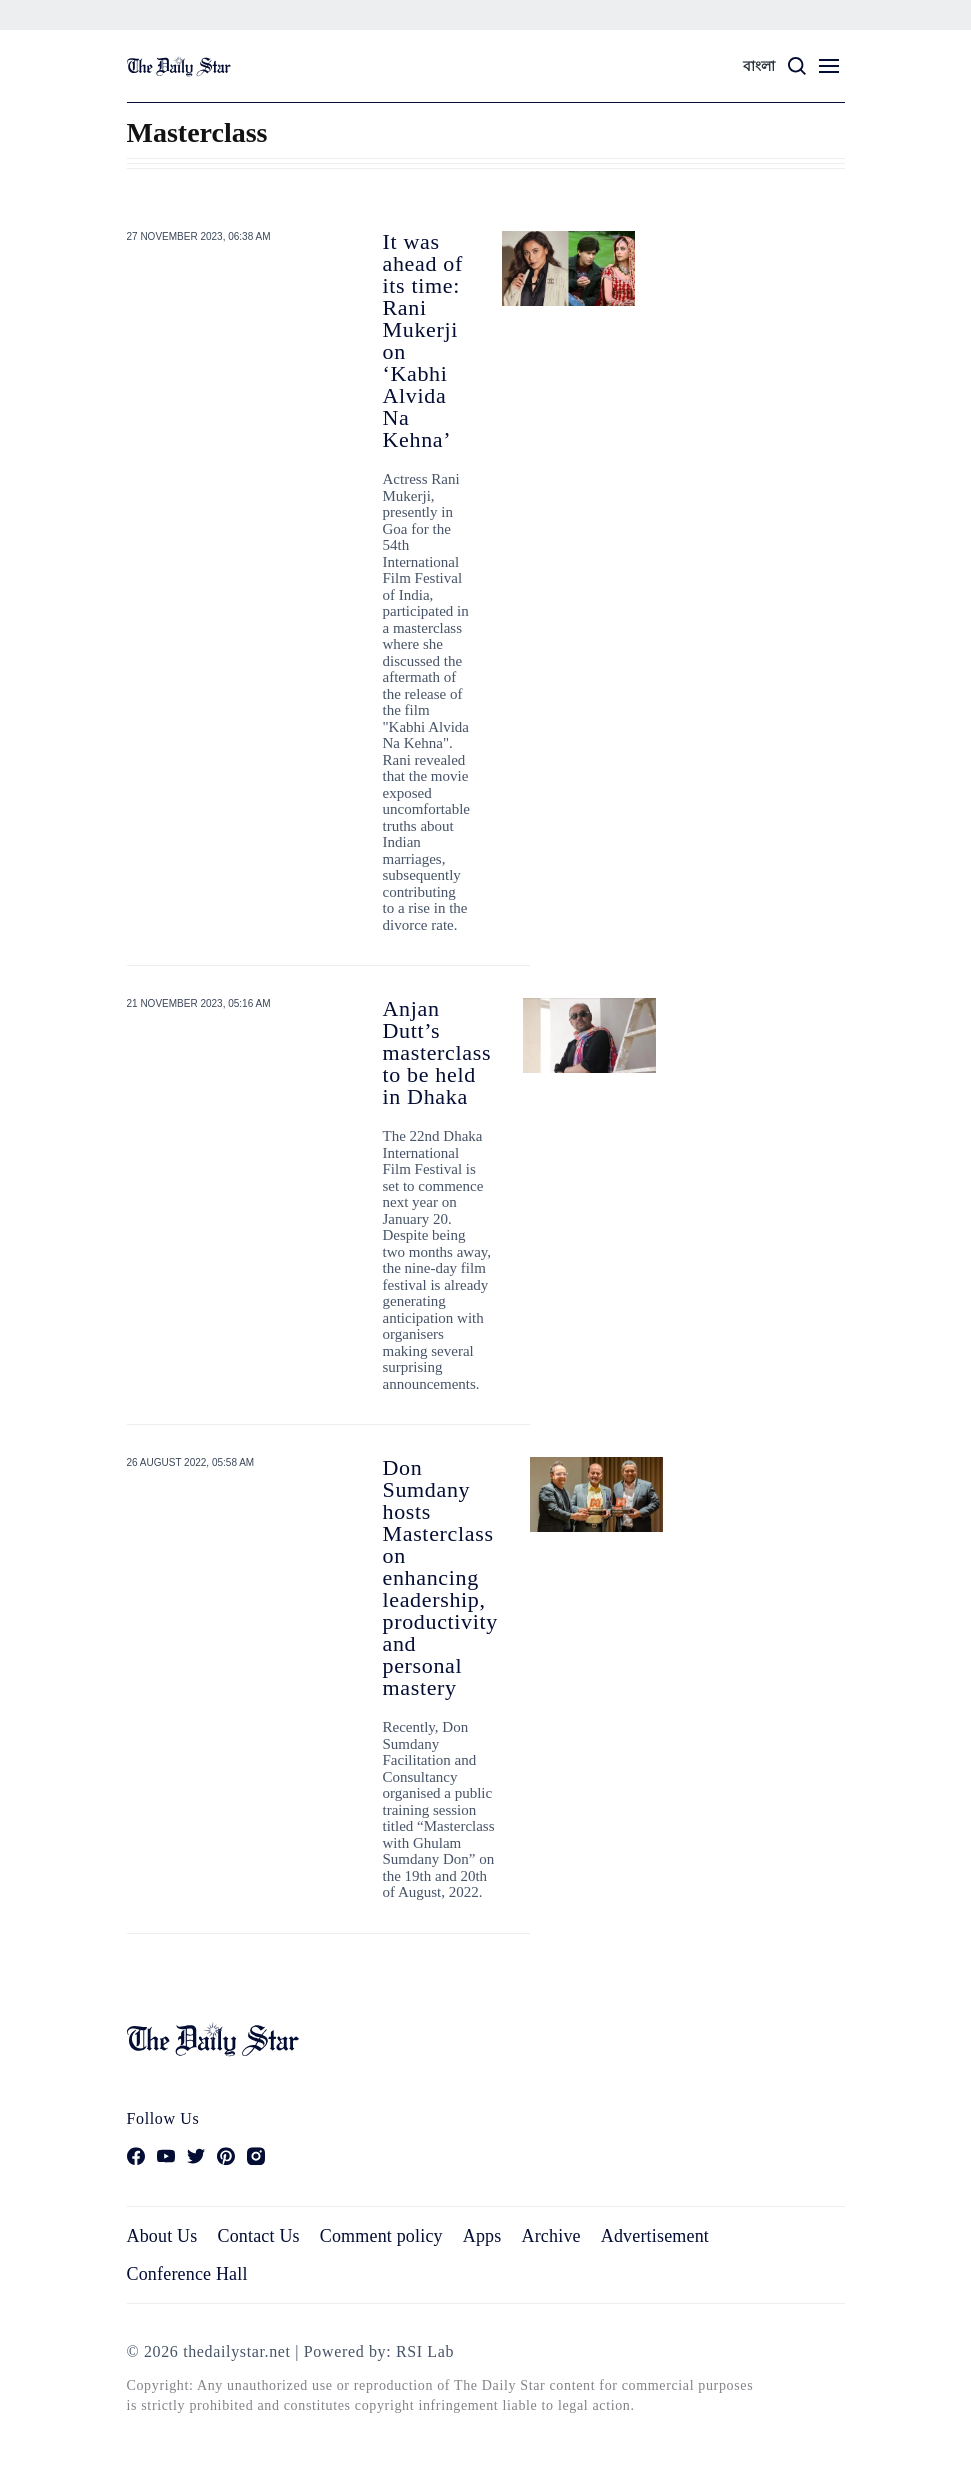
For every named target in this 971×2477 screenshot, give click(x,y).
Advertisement (655, 2236)
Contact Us (258, 2236)
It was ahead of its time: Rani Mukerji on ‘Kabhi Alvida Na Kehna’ (423, 340)
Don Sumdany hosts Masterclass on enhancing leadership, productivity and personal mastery (440, 1577)
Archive (551, 2236)
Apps (482, 2236)
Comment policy (381, 2236)
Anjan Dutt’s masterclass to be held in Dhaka (437, 1052)
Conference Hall (187, 2274)
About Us (162, 2236)
